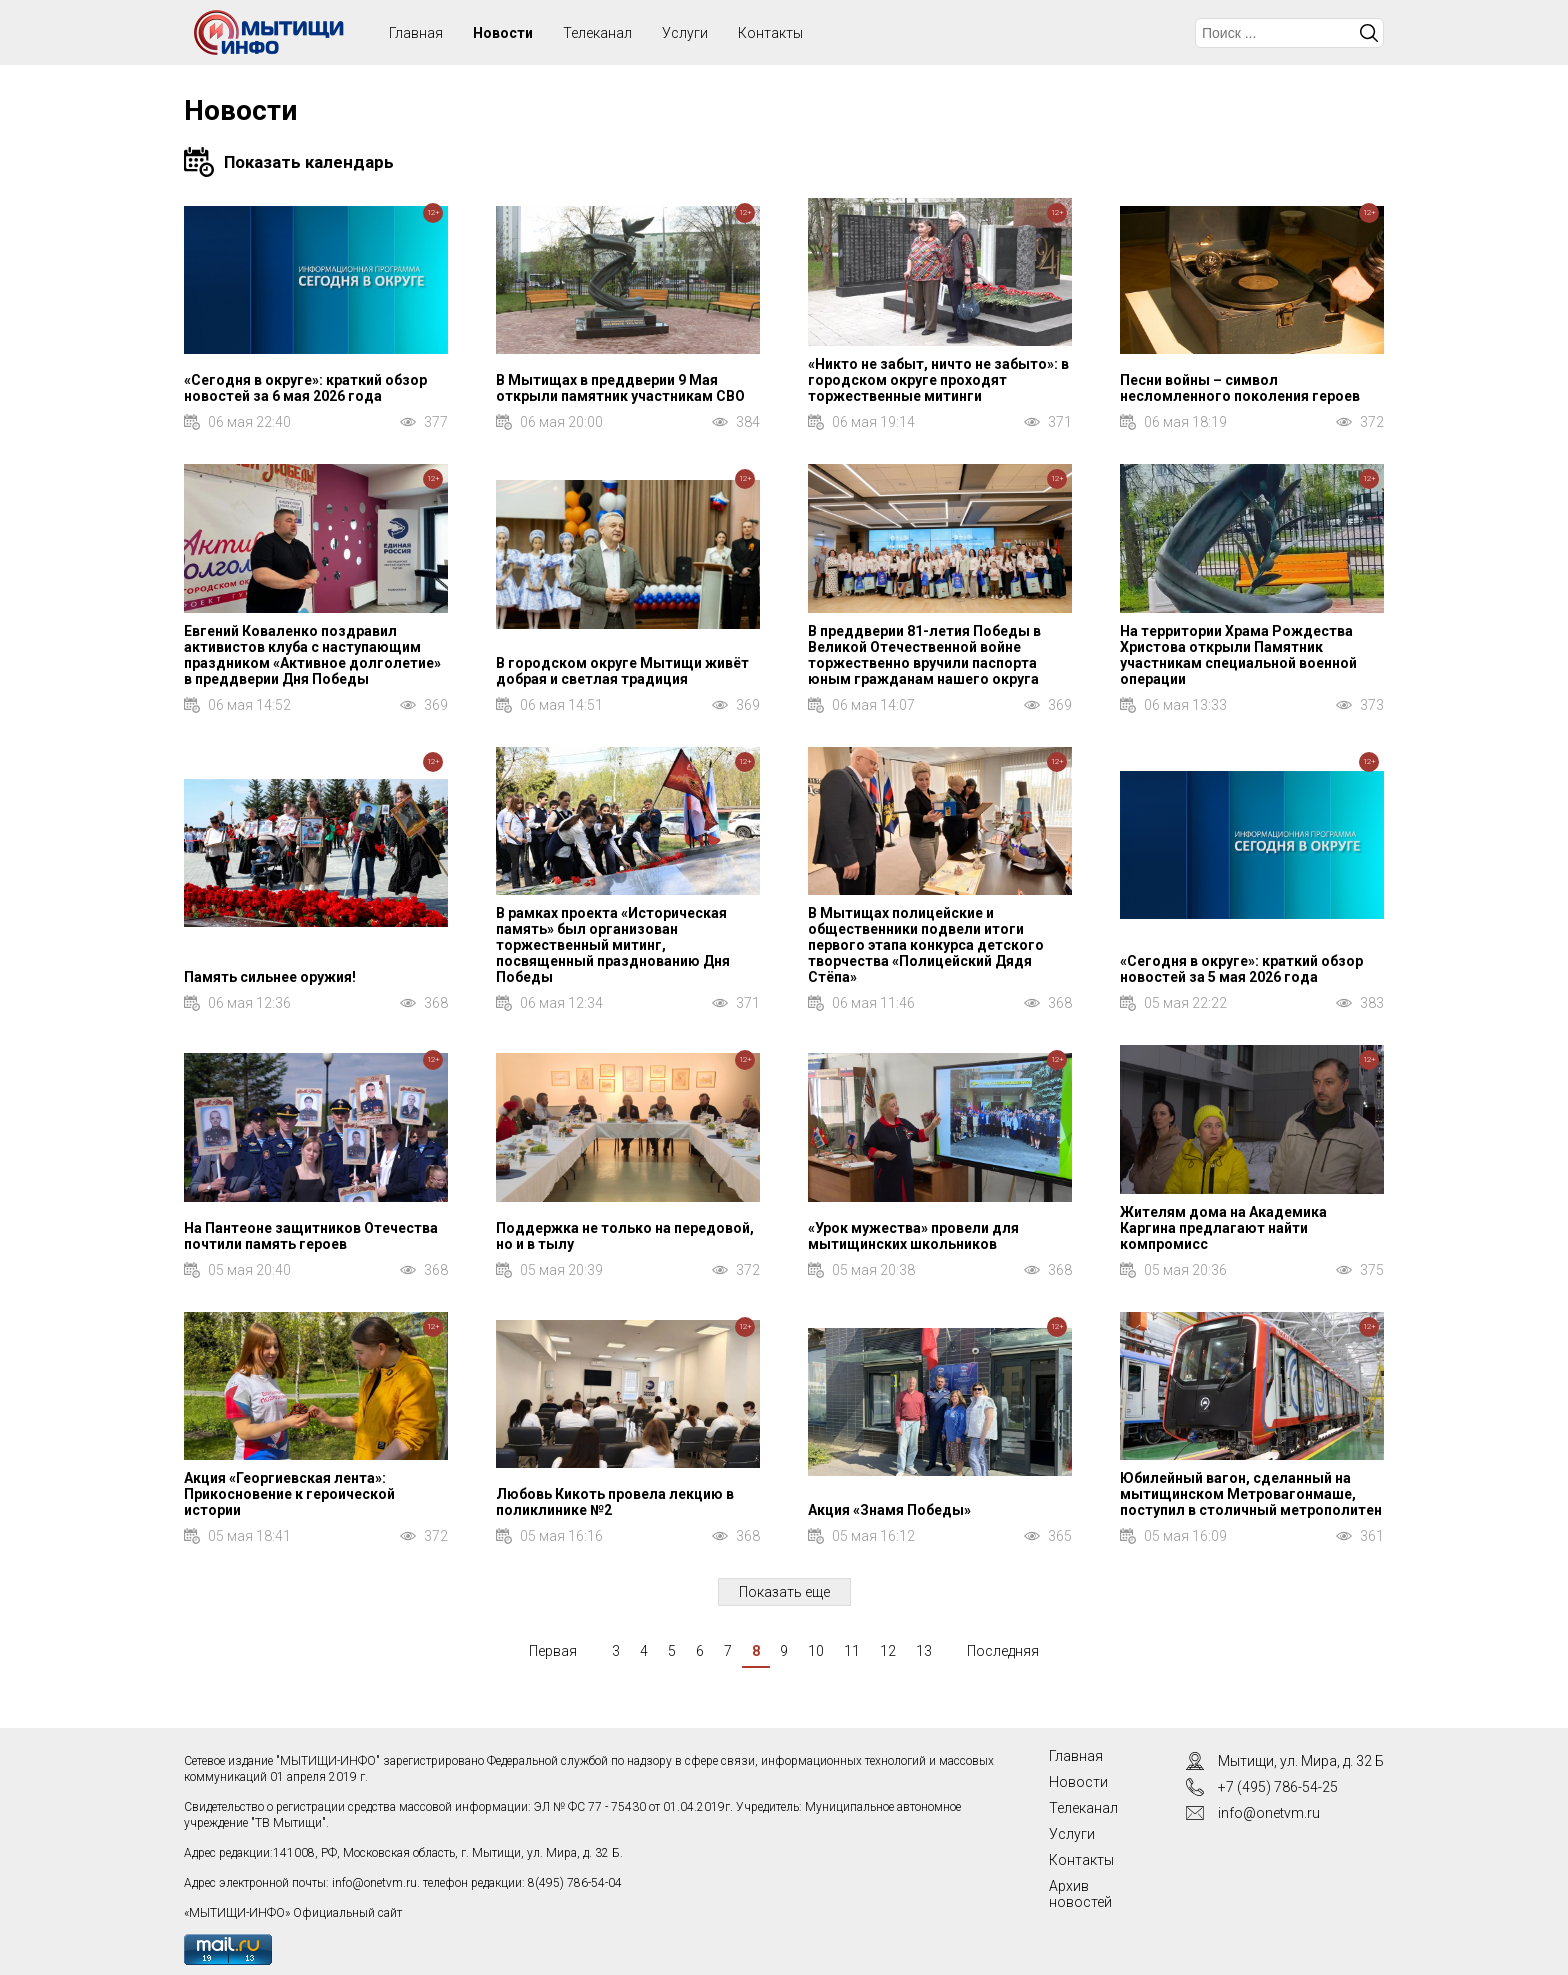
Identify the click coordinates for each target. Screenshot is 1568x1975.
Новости (503, 33)
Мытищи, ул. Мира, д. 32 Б (1301, 1761)
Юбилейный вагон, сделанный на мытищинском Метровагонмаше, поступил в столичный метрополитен (1251, 1494)
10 (816, 1651)
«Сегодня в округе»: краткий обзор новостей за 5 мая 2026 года (1241, 969)
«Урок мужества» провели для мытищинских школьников (913, 1236)
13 (924, 1651)
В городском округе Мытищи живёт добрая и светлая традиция (622, 671)
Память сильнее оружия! (270, 977)
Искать (1369, 33)
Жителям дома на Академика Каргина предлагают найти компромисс (1223, 1228)
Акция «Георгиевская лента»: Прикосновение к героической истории (289, 1494)
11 (852, 1651)
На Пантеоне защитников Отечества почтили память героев (311, 1236)
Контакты (770, 33)
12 (888, 1651)
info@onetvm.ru (374, 1883)
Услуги (685, 33)
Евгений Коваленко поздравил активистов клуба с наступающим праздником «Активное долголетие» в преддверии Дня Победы (312, 655)
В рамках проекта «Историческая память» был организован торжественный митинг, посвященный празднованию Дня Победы (613, 945)
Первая (553, 1651)
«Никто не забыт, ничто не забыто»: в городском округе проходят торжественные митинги (938, 380)
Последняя (1003, 1651)
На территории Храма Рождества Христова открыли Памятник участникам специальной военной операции (1238, 655)
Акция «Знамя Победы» (889, 1510)
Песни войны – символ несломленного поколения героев (1240, 388)
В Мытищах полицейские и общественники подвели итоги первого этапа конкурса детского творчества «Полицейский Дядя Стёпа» (926, 945)
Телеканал (597, 33)
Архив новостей (1080, 1894)
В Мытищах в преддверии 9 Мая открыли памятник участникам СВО (620, 388)
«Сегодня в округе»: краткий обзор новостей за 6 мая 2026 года (305, 388)
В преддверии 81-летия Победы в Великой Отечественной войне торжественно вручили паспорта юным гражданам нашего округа (924, 655)
